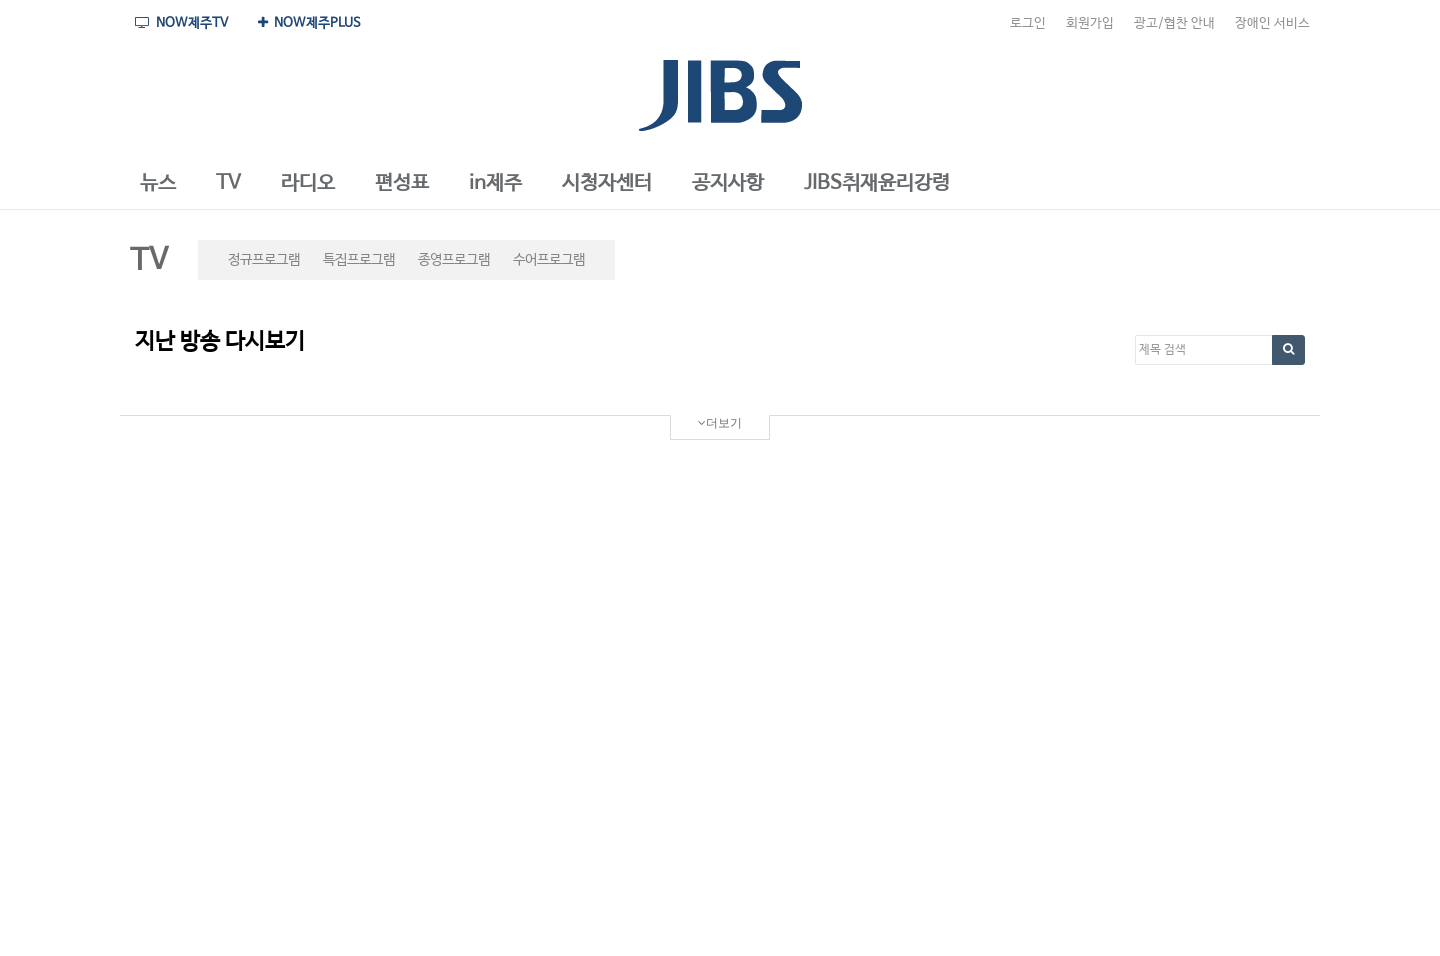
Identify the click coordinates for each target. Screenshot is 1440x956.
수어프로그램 (549, 260)
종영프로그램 (454, 260)
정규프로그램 (264, 260)
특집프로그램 (359, 260)
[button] (158, 184)
